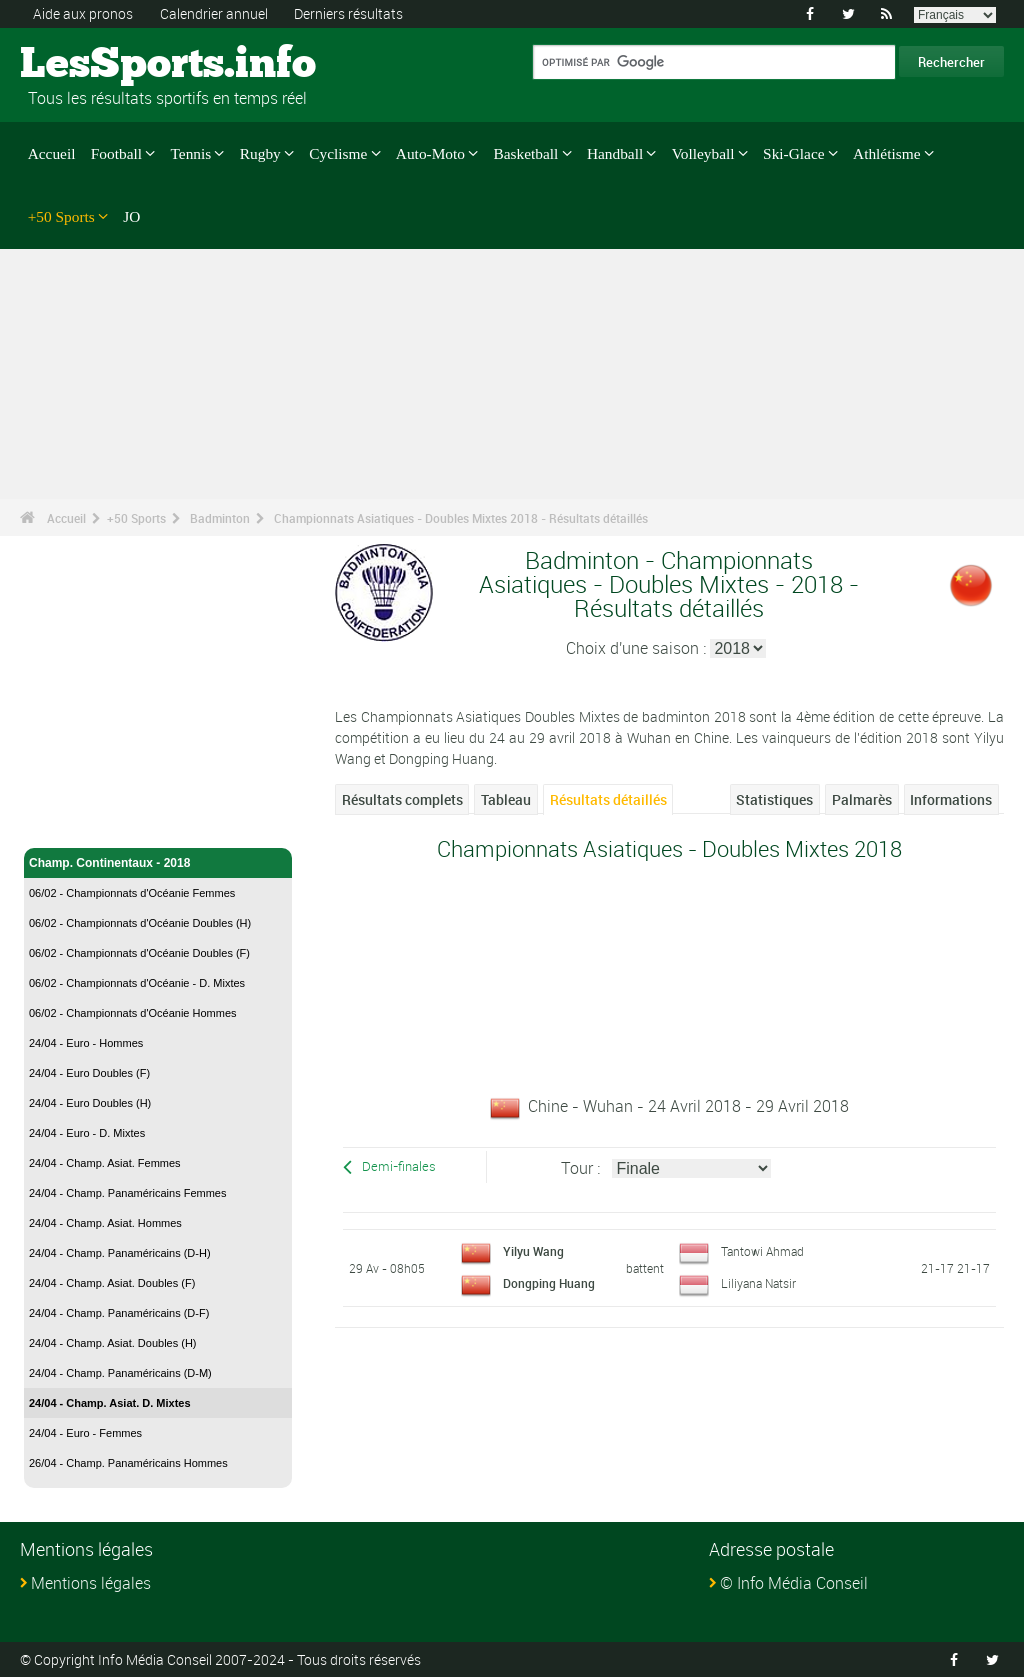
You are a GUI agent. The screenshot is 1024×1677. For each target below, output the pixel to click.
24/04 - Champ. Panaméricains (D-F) (119, 1313)
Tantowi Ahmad (762, 1251)
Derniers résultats (348, 13)
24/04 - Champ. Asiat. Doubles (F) (112, 1283)
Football (116, 153)
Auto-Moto (430, 153)
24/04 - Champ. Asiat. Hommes (105, 1223)
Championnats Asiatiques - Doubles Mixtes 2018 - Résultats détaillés (461, 518)
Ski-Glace (793, 153)
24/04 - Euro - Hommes (86, 1043)
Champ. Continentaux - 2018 (158, 863)
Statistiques (774, 799)
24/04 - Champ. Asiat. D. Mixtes (110, 1403)
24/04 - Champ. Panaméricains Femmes (127, 1193)
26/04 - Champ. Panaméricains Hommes (128, 1463)
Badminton (220, 518)
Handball (615, 153)
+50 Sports (61, 216)
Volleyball (703, 153)
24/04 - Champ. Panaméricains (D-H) (120, 1253)
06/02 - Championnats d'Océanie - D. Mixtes (137, 983)
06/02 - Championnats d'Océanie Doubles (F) (139, 953)
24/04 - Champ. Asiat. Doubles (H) (113, 1343)
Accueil (52, 153)
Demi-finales (399, 1166)
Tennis (191, 153)
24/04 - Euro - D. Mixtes (87, 1133)
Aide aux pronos (83, 13)
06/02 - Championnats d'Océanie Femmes (132, 893)
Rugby (260, 153)
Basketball (526, 153)
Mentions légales (91, 1583)
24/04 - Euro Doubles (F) (89, 1073)
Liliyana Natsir (758, 1283)
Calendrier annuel (214, 13)
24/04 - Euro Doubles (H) (90, 1103)
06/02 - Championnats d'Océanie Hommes (133, 1013)
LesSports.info (95, 65)
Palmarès (862, 799)
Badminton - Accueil (87, 821)
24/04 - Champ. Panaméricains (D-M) (120, 1373)
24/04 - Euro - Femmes (85, 1433)
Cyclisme (338, 153)
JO (131, 216)
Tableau (506, 799)
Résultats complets (402, 799)
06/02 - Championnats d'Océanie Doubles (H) (140, 923)
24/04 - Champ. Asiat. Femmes (105, 1163)
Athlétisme (886, 153)
